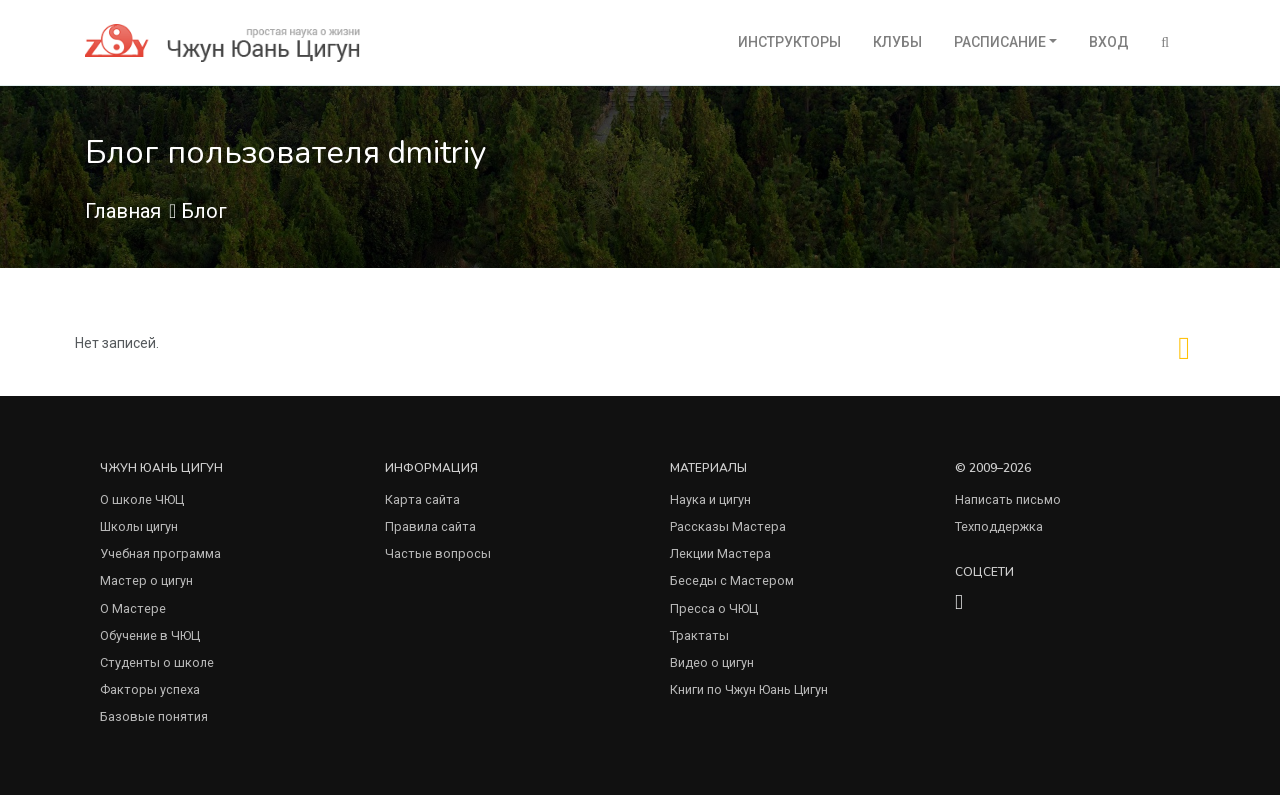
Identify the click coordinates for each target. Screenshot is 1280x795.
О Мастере (133, 608)
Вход (1109, 42)
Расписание (1000, 42)
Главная (123, 211)
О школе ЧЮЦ (142, 499)
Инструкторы (789, 42)
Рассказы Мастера (728, 526)
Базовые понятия (154, 716)
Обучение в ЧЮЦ (150, 635)
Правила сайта (430, 526)
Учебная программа (160, 553)
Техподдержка (999, 526)
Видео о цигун (712, 662)
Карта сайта (422, 499)
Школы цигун (139, 526)
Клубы (897, 42)
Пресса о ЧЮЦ (714, 608)
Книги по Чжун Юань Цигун (749, 689)
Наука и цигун (710, 499)
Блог (204, 211)
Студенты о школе (157, 662)
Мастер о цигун (146, 580)
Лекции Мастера (720, 553)
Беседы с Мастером (732, 580)
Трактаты (699, 635)
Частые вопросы (438, 553)
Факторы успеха (150, 689)
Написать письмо (1008, 499)
